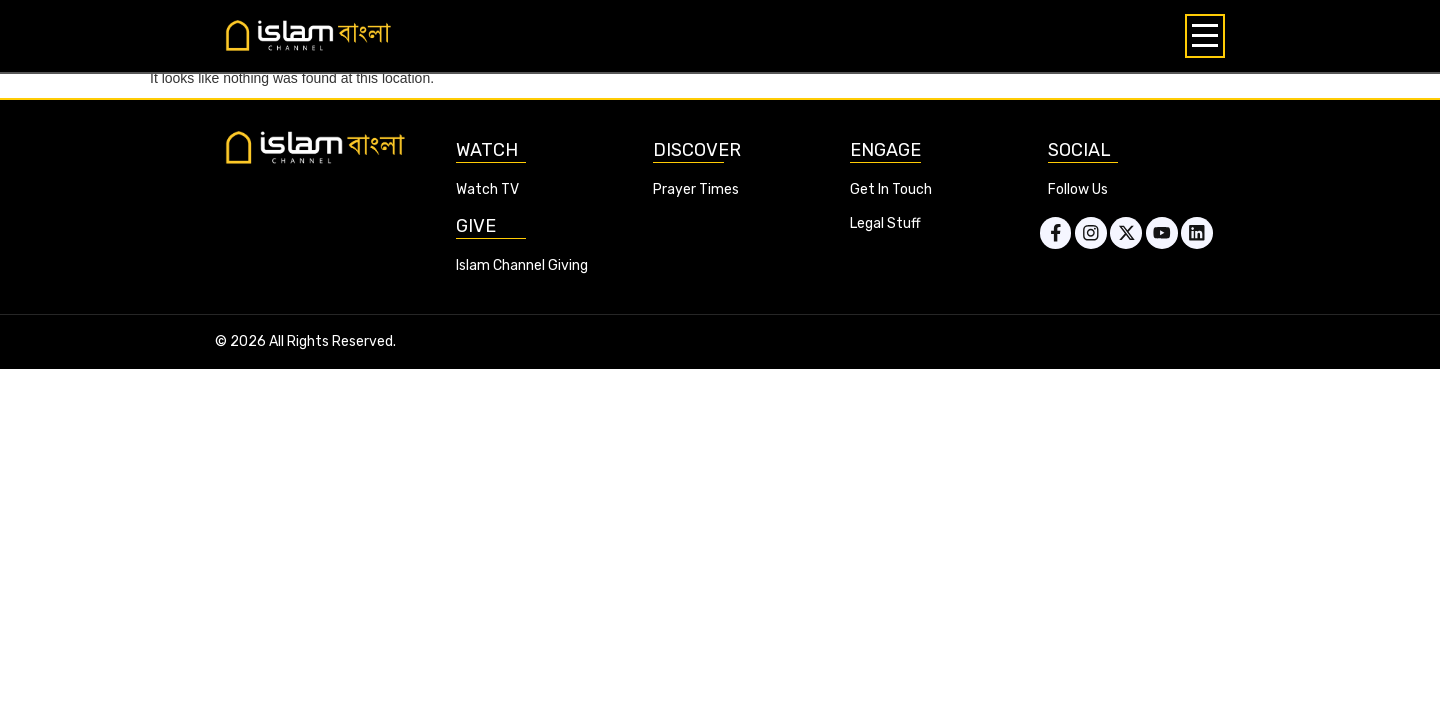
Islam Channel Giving (522, 265)
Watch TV (487, 189)
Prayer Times (696, 189)
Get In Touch (891, 189)
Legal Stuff (885, 223)
